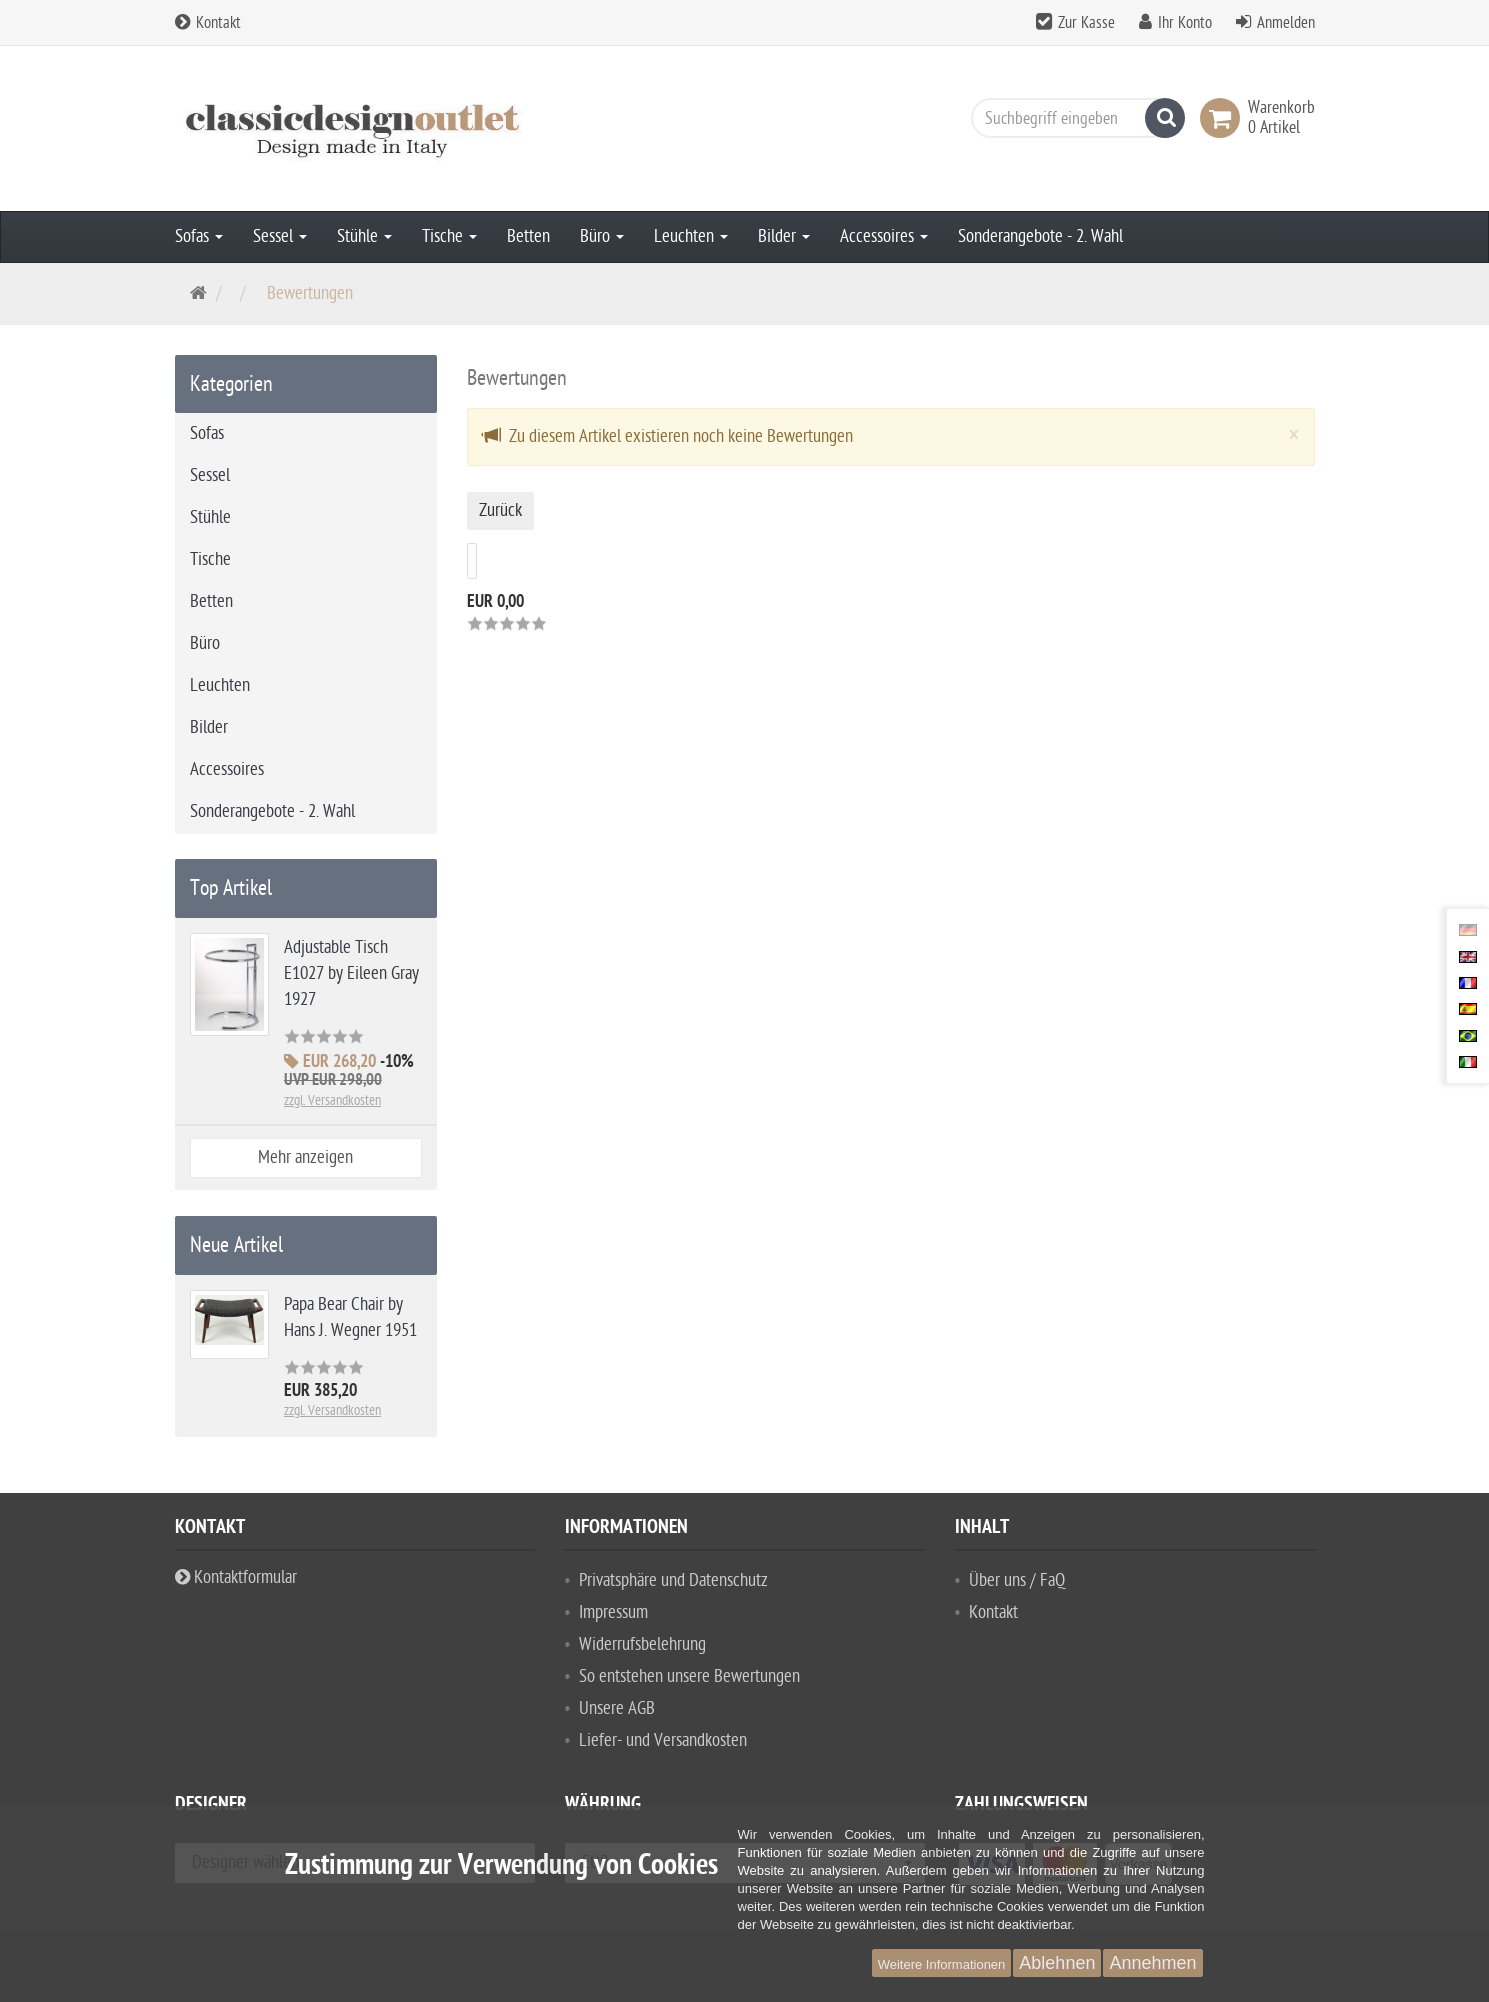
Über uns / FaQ (1017, 1580)
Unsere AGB (617, 1708)
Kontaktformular (236, 1577)
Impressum (613, 1612)
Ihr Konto (1185, 23)
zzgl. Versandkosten (332, 1100)
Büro (602, 236)
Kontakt (208, 23)
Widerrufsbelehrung (642, 1644)
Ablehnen (1057, 1963)
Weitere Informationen (942, 1964)
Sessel (280, 236)
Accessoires (884, 236)
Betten (528, 236)
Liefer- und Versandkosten (663, 1740)
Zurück (500, 510)
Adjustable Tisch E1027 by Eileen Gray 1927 (351, 973)
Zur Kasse (1086, 23)
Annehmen (1152, 1963)
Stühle (364, 236)
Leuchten (691, 236)
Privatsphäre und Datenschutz (673, 1580)
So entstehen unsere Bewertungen (689, 1676)
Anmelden (1286, 23)
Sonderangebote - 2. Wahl (1040, 236)
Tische (449, 236)
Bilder (784, 236)
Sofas (199, 236)
